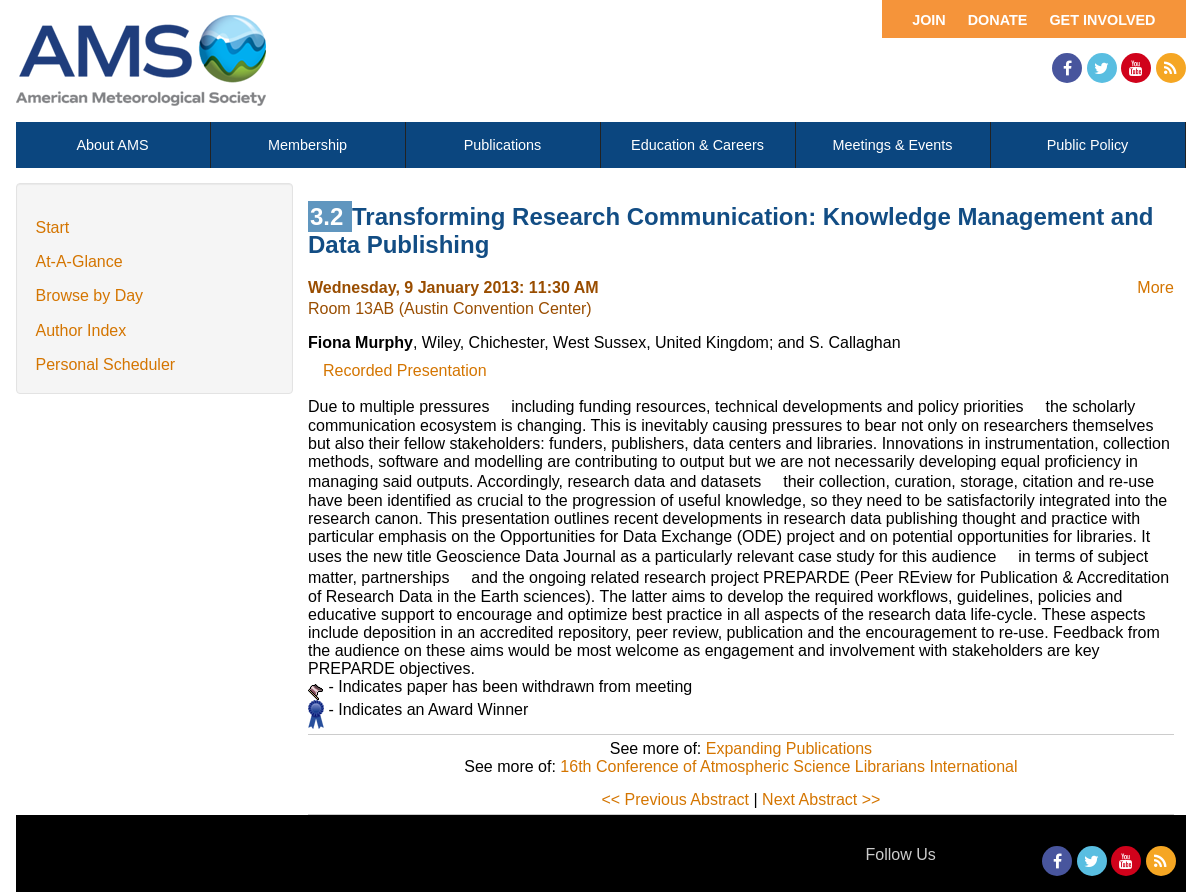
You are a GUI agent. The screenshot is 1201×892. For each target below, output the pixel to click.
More (1155, 287)
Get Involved (1102, 20)
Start (53, 227)
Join (929, 20)
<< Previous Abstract (675, 799)
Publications (503, 145)
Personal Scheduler (106, 364)
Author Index (81, 330)
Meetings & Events (893, 145)
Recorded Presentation (405, 370)
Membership (307, 145)
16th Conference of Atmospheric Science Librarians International (788, 766)
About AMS (113, 145)
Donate (998, 20)
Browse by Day (90, 295)
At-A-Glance (79, 261)
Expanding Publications (789, 748)
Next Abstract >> (821, 799)
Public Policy (1088, 145)
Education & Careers (697, 145)
